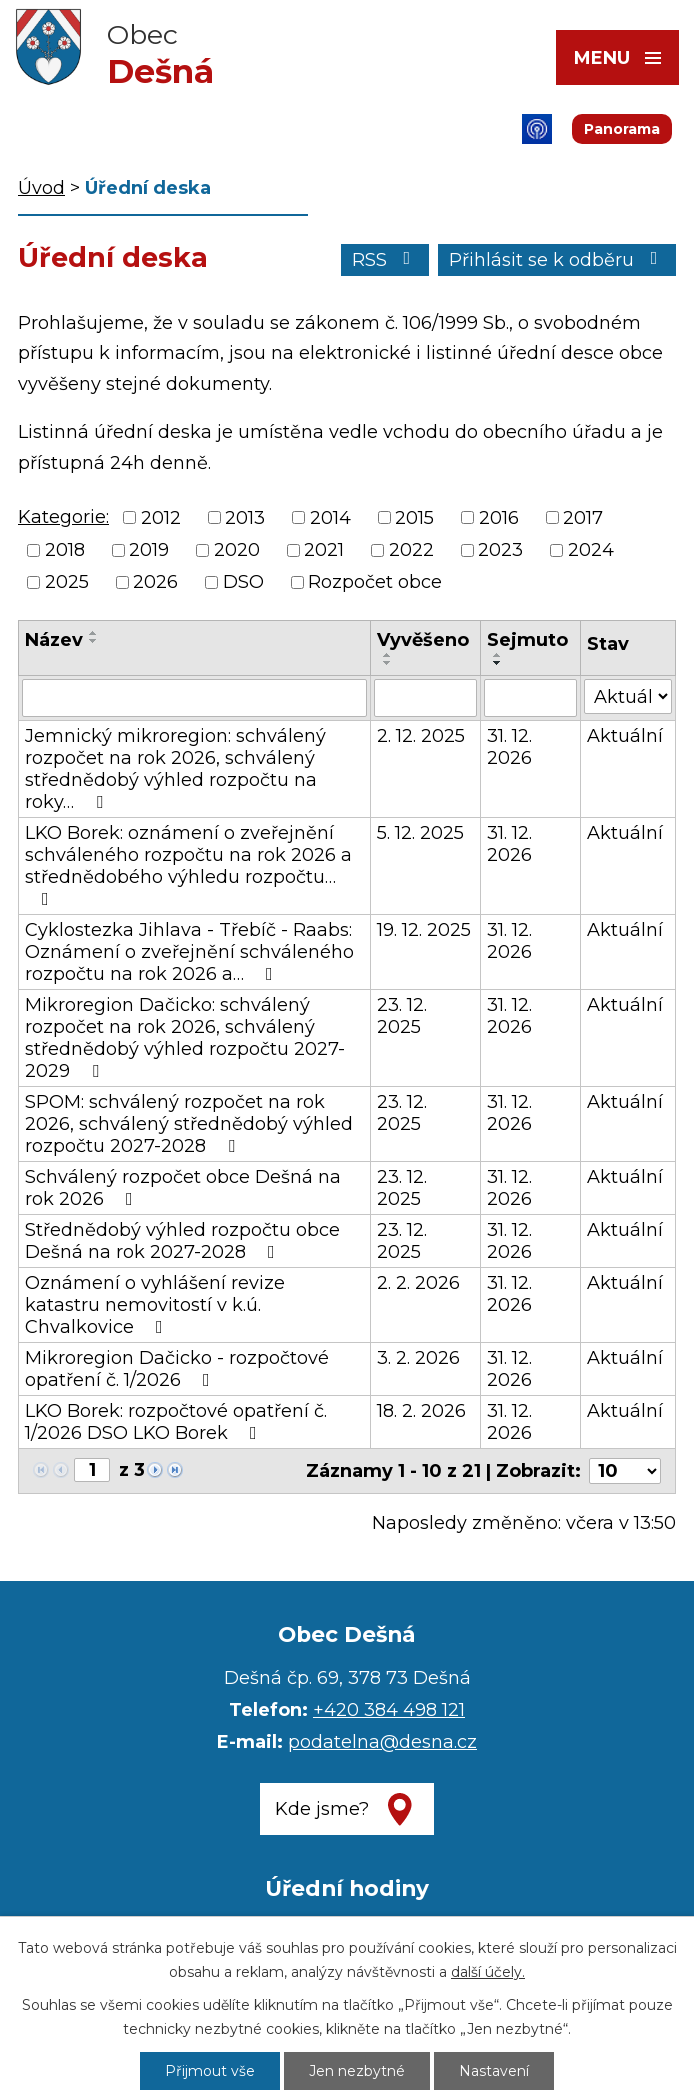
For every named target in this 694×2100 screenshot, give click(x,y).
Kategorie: (63, 517)
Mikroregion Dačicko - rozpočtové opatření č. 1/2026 (177, 1369)
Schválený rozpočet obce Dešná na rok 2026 (183, 1188)
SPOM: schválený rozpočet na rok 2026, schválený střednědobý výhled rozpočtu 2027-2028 (189, 1124)
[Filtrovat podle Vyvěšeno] (426, 698)
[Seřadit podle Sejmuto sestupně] (498, 663)
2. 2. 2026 (418, 1283)
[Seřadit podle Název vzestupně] (94, 633)
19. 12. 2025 (424, 930)
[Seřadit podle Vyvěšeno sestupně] (388, 663)
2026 (155, 582)
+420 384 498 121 (389, 1710)
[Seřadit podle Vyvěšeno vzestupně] (388, 655)
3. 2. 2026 (418, 1358)
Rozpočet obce (375, 582)
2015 (414, 518)
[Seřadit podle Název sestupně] (94, 641)
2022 (411, 550)
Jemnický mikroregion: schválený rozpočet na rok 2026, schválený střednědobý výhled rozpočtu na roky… (175, 769)
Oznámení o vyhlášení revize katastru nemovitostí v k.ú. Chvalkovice (155, 1305)
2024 (591, 550)
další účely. (488, 1972)
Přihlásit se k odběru (557, 260)
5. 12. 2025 (420, 833)
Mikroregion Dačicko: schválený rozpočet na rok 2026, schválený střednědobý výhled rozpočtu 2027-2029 (185, 1038)
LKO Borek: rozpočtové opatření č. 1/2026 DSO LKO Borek (176, 1422)
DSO (243, 582)
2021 (324, 550)
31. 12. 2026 (509, 747)
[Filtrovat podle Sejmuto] (530, 698)
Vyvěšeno (423, 640)
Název (54, 640)
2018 (65, 550)
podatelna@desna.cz (382, 1742)
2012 (161, 518)
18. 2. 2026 (421, 1411)
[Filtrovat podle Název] (194, 698)
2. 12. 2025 (421, 736)
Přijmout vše (210, 2071)
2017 (583, 518)
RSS (385, 260)
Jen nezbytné (357, 2071)
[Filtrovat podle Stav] (628, 696)
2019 (149, 550)
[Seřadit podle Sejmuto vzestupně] (498, 655)
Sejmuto (527, 640)
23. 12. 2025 (402, 1016)
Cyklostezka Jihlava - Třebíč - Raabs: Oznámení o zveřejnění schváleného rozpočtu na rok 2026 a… (189, 952)
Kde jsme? (322, 1809)
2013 (245, 518)
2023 (500, 550)
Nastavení (494, 2071)
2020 (237, 550)
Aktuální (625, 736)
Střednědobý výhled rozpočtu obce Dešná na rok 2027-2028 (182, 1241)
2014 (330, 518)
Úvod (41, 188)
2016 (499, 518)
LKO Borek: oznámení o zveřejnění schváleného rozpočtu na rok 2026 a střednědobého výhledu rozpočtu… (188, 865)
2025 (67, 582)
